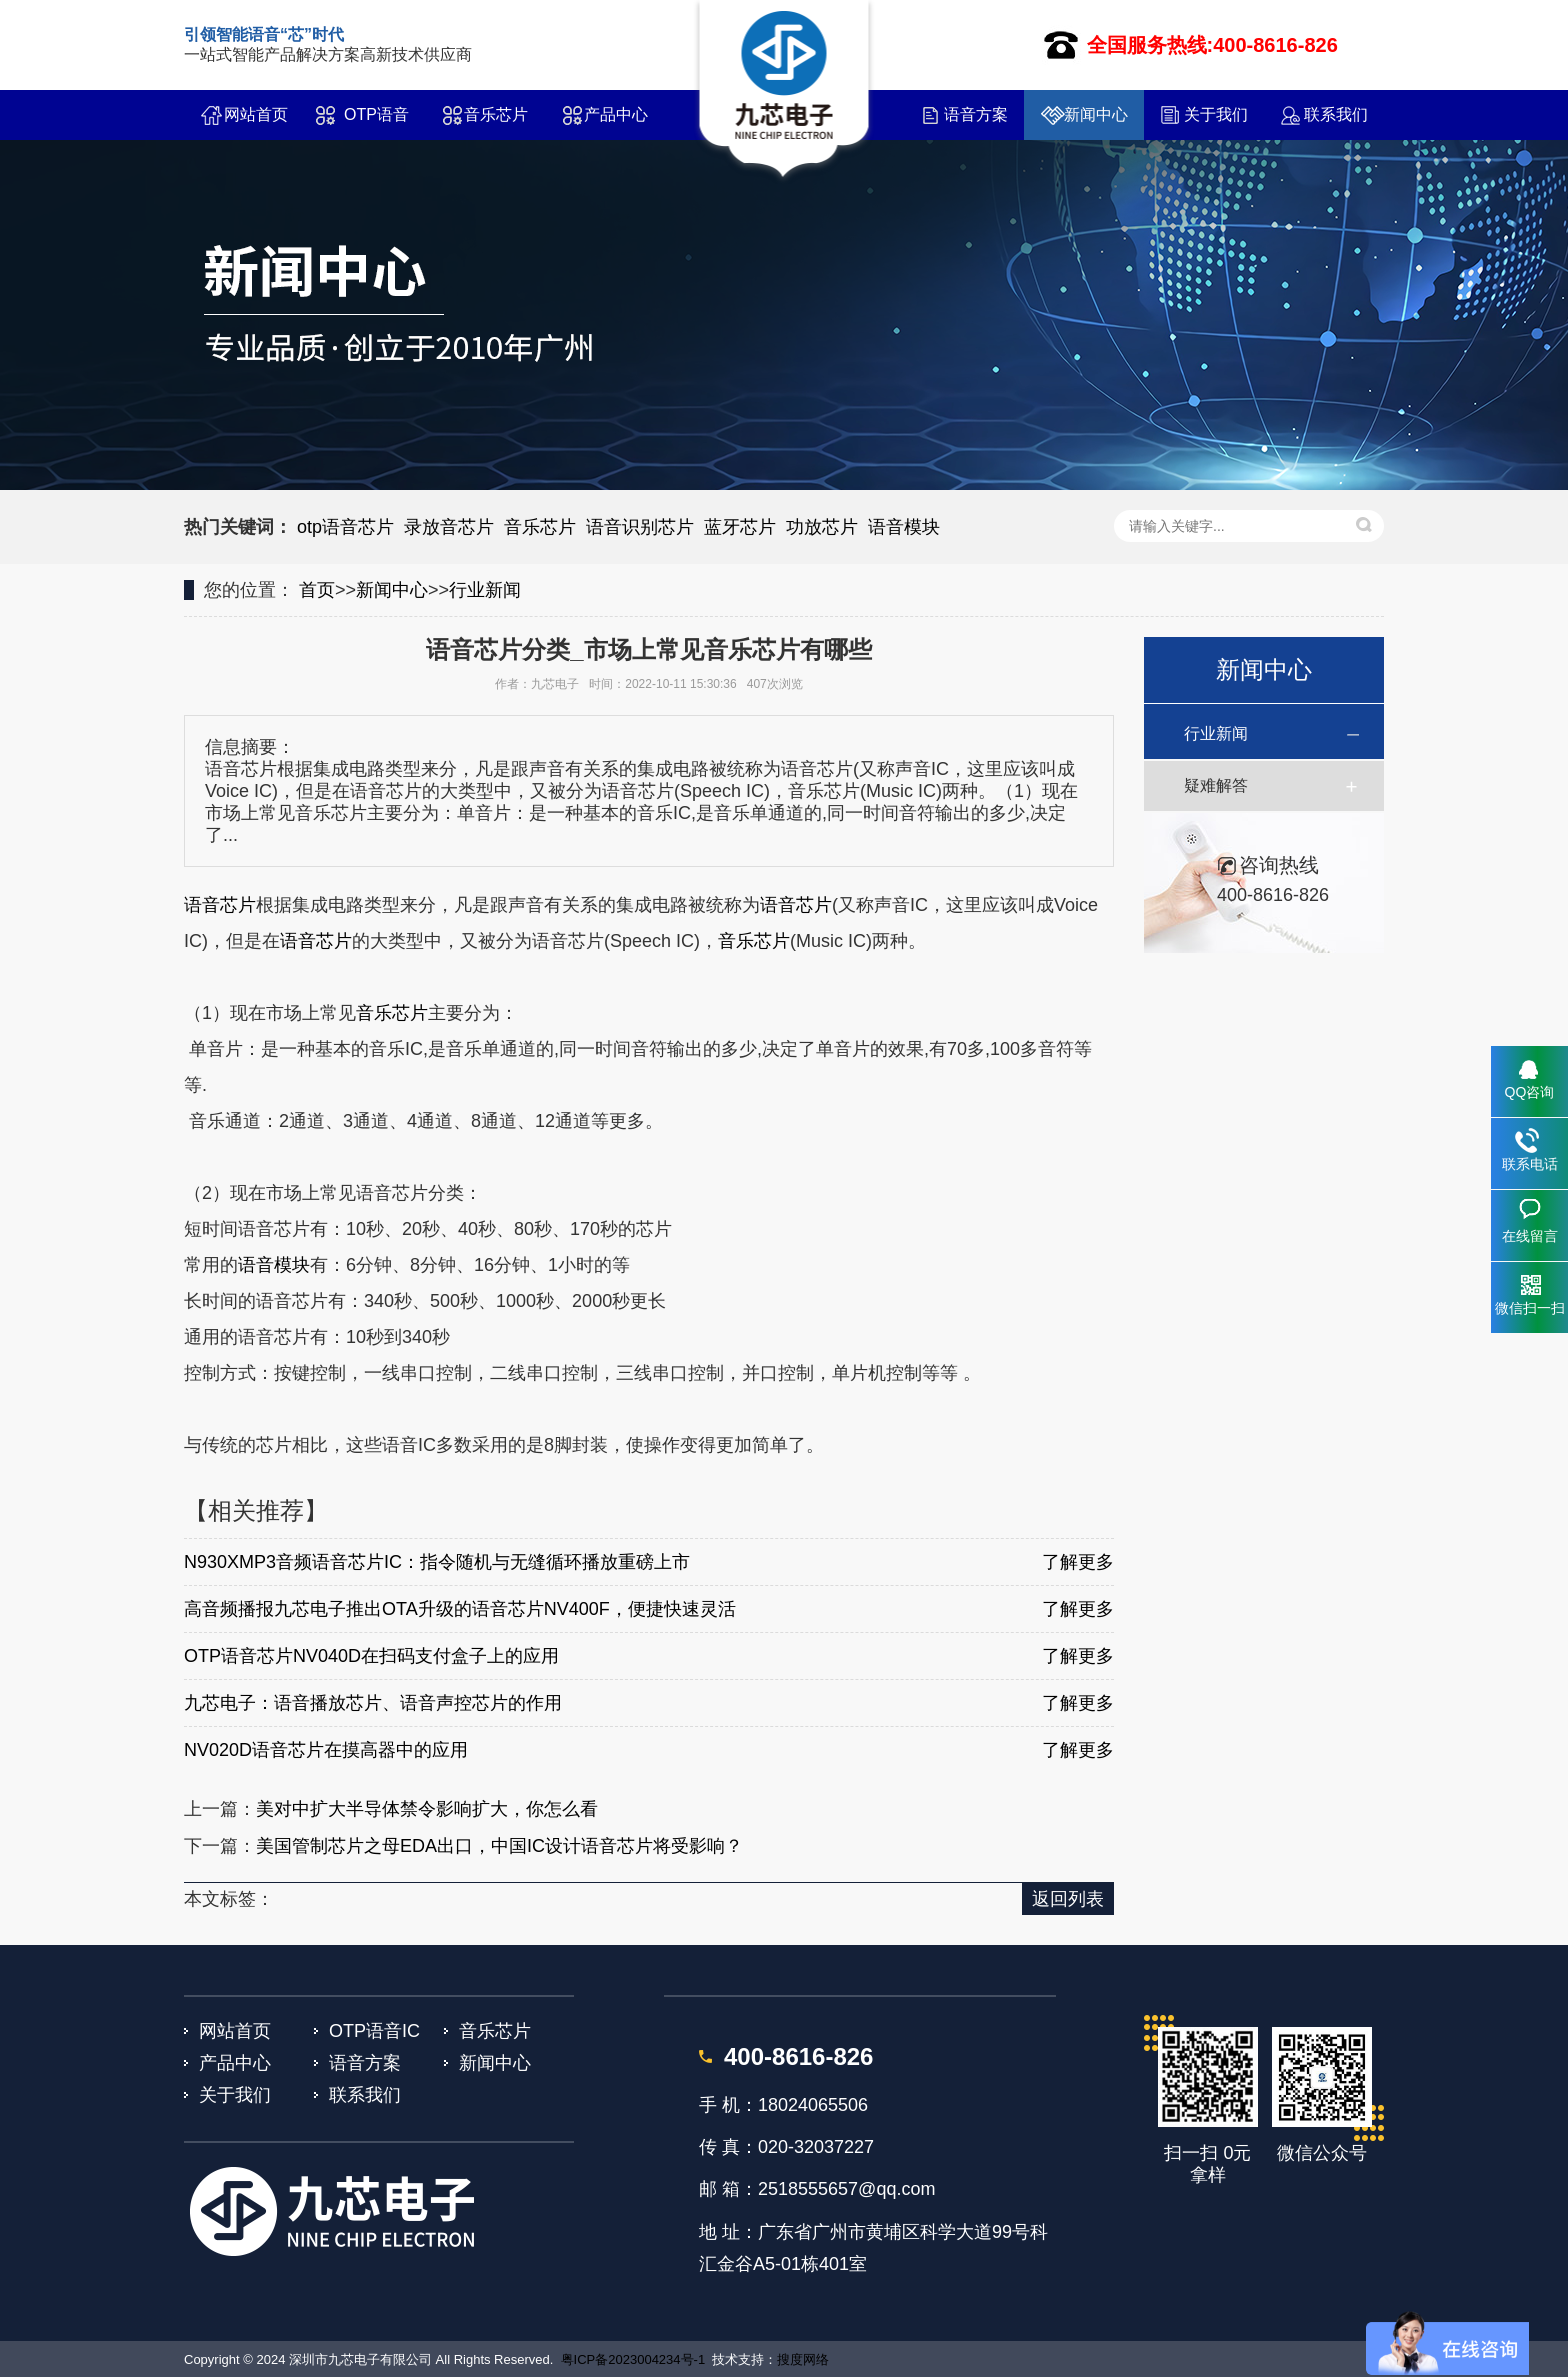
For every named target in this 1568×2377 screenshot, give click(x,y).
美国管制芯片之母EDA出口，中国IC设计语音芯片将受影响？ (499, 1846)
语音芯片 (220, 905)
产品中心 (616, 114)
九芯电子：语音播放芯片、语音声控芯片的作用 (373, 1703)
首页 (317, 590)
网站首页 (256, 114)
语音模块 (904, 527)
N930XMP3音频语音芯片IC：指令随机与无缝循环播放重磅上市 (437, 1562)
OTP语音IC (376, 123)
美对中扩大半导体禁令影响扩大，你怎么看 (427, 1809)
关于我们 (1216, 114)
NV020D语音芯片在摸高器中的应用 (326, 1750)
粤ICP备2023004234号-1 (633, 2359)
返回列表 (1068, 1899)
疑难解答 (1216, 785)
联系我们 (1336, 114)
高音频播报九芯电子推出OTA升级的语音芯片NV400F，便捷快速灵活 (460, 1609)
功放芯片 (822, 527)
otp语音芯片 (345, 527)
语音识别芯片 (640, 527)
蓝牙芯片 (740, 527)
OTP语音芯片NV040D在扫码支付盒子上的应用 (371, 1656)
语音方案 (976, 114)
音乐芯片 (496, 114)
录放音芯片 (449, 527)
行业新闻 (485, 590)
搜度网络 (803, 2359)
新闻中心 (1096, 114)
